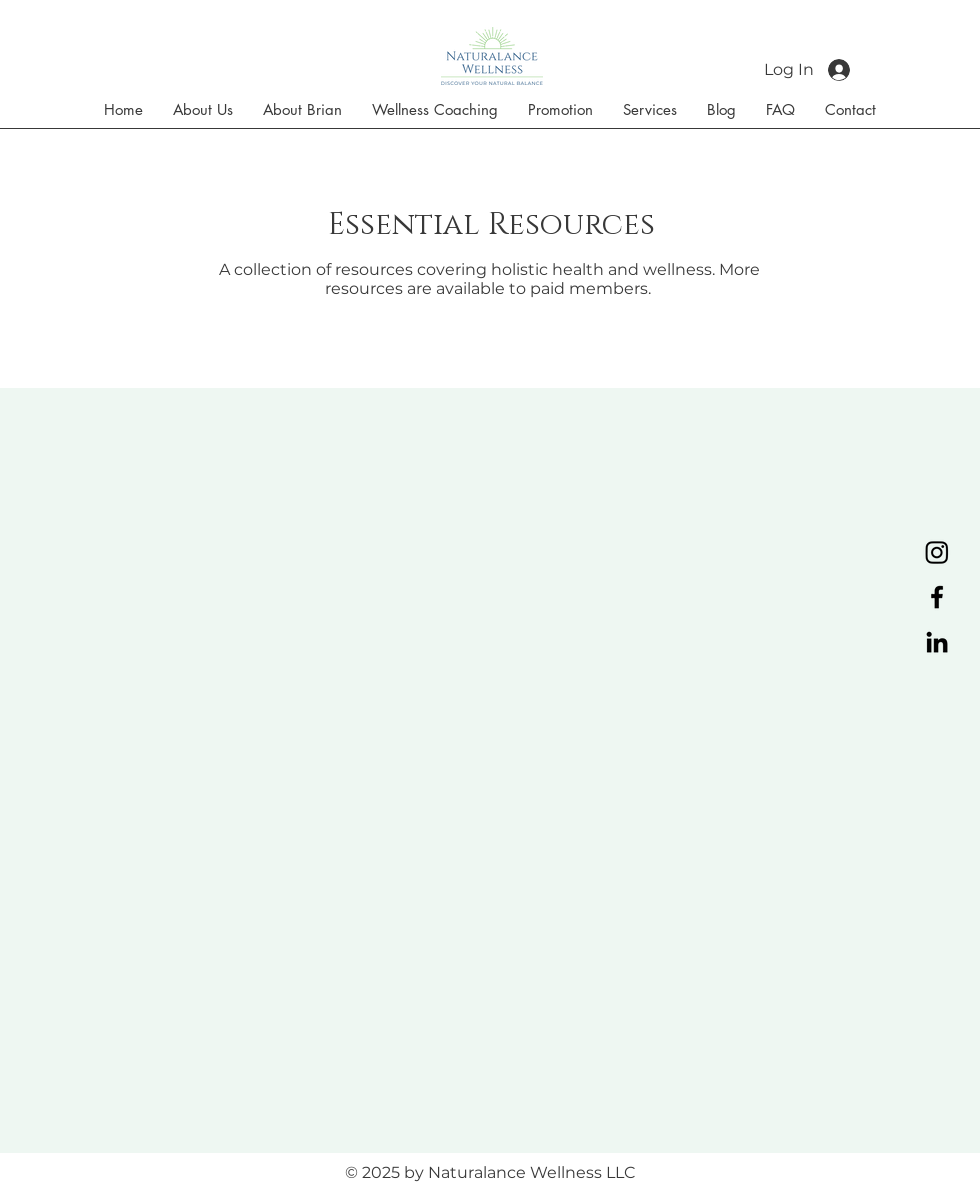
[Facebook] (937, 597)
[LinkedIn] (937, 642)
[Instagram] (937, 552)
